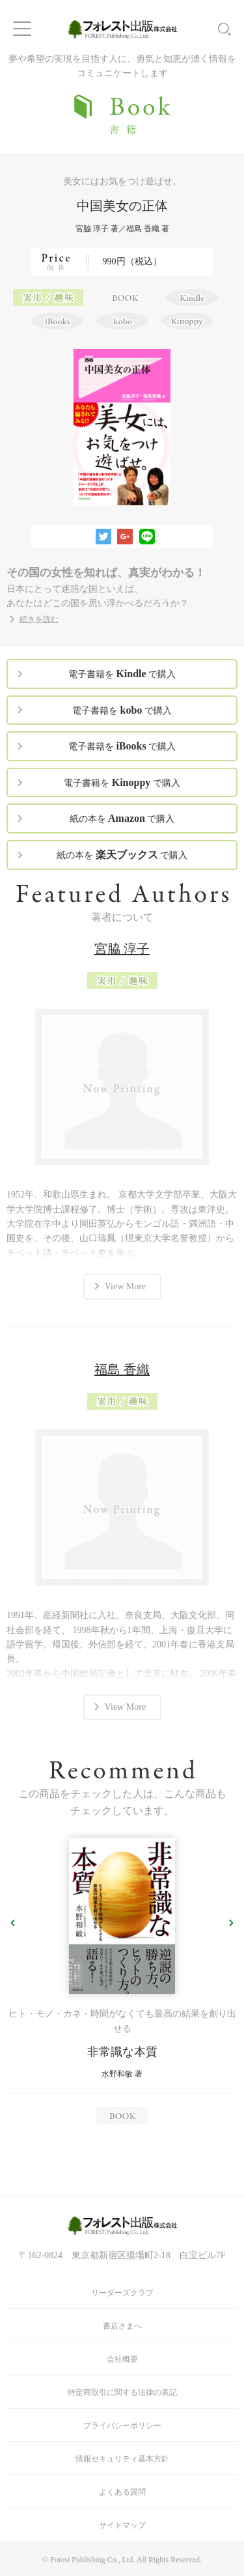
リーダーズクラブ (122, 2292)
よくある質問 (122, 2492)
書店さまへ (122, 2326)
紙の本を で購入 (122, 818)
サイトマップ (122, 2525)
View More (125, 1286)
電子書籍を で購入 (122, 673)
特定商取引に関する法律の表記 (122, 2392)
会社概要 (122, 2359)
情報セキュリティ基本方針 (122, 2458)
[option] (122, 1981)
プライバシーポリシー (122, 2425)
